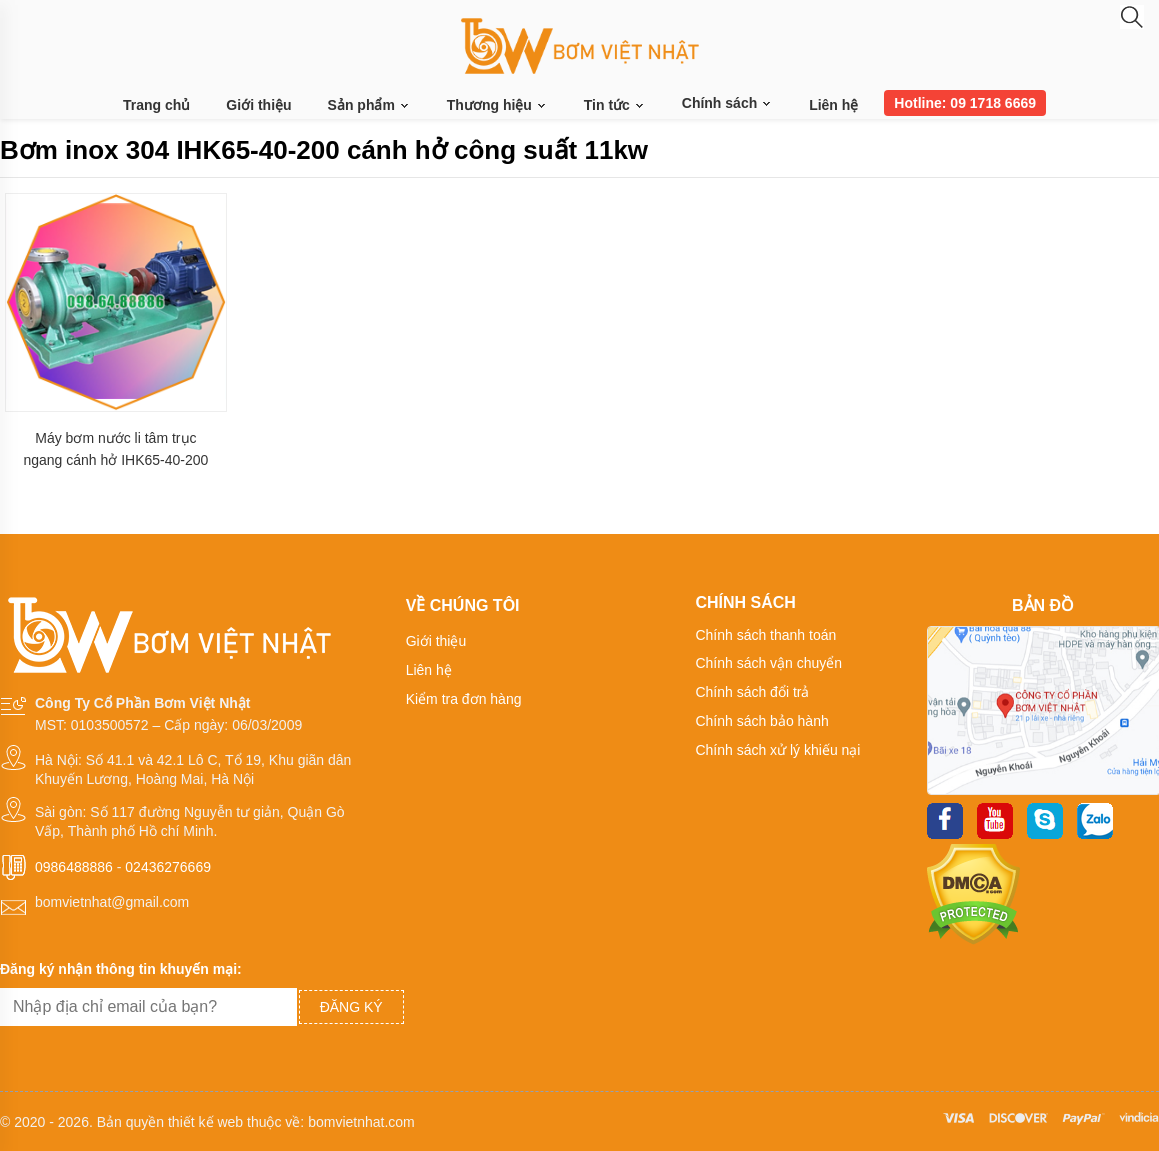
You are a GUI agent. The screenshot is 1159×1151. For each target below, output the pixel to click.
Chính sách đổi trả (752, 692)
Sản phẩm (369, 105)
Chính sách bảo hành (761, 721)
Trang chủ (156, 105)
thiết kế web (205, 1122)
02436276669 (168, 867)
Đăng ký (351, 1007)
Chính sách (727, 103)
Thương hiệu (497, 105)
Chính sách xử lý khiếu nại (777, 750)
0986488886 (74, 867)
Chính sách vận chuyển (768, 663)
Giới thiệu (258, 105)
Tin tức (615, 105)
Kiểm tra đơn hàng (464, 699)
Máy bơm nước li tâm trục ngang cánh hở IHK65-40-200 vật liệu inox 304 (115, 449)
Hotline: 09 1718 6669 (965, 103)
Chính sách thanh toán (765, 635)
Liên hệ (833, 105)
